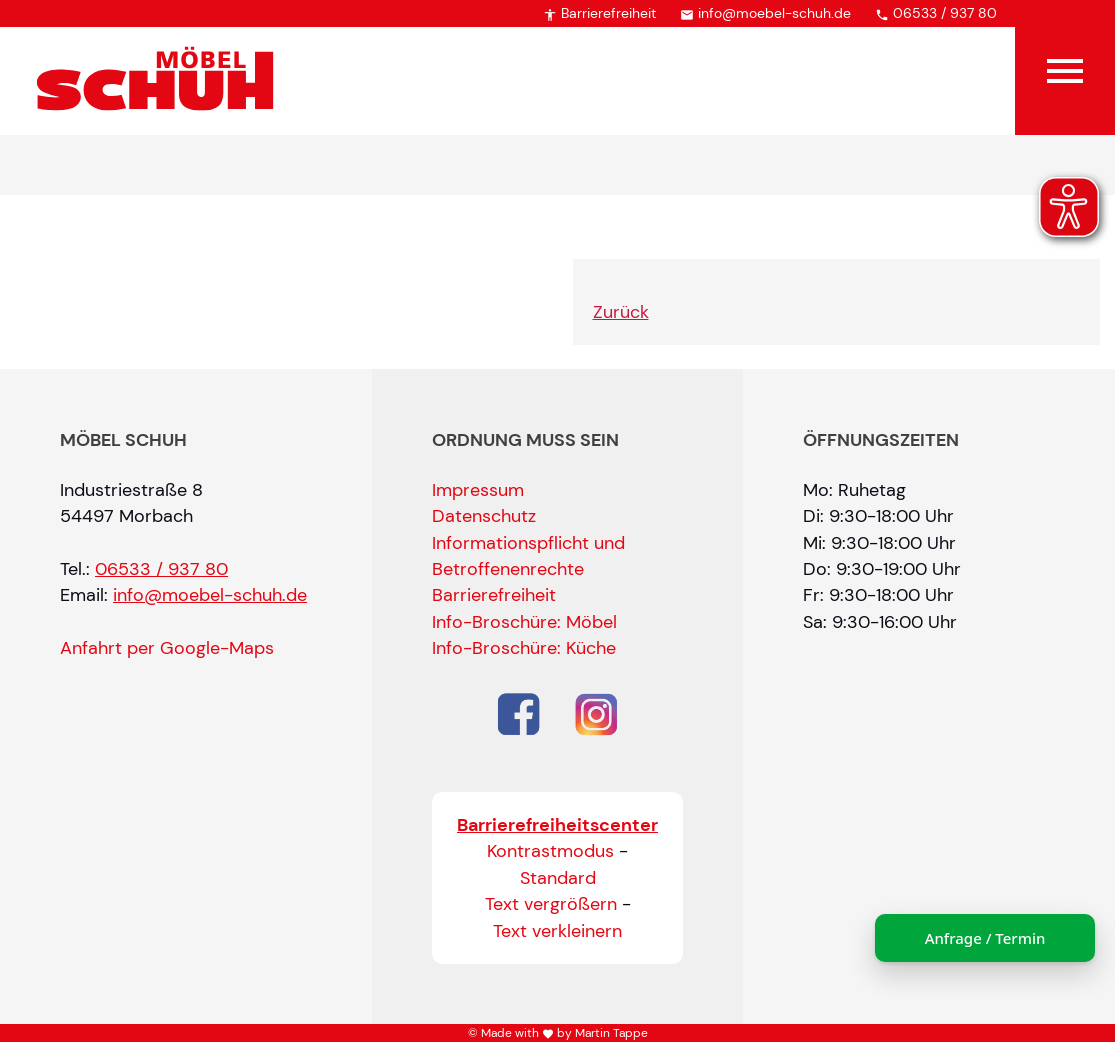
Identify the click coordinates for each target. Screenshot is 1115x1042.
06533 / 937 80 (936, 13)
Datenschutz (484, 516)
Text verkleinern (557, 931)
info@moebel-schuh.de (765, 13)
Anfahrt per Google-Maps (167, 648)
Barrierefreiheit (599, 13)
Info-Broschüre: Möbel (524, 622)
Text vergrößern (551, 904)
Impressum (478, 490)
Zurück (621, 312)
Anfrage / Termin (985, 938)
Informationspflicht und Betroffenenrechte (528, 556)
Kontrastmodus (550, 851)
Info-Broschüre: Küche (524, 648)
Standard (558, 878)
